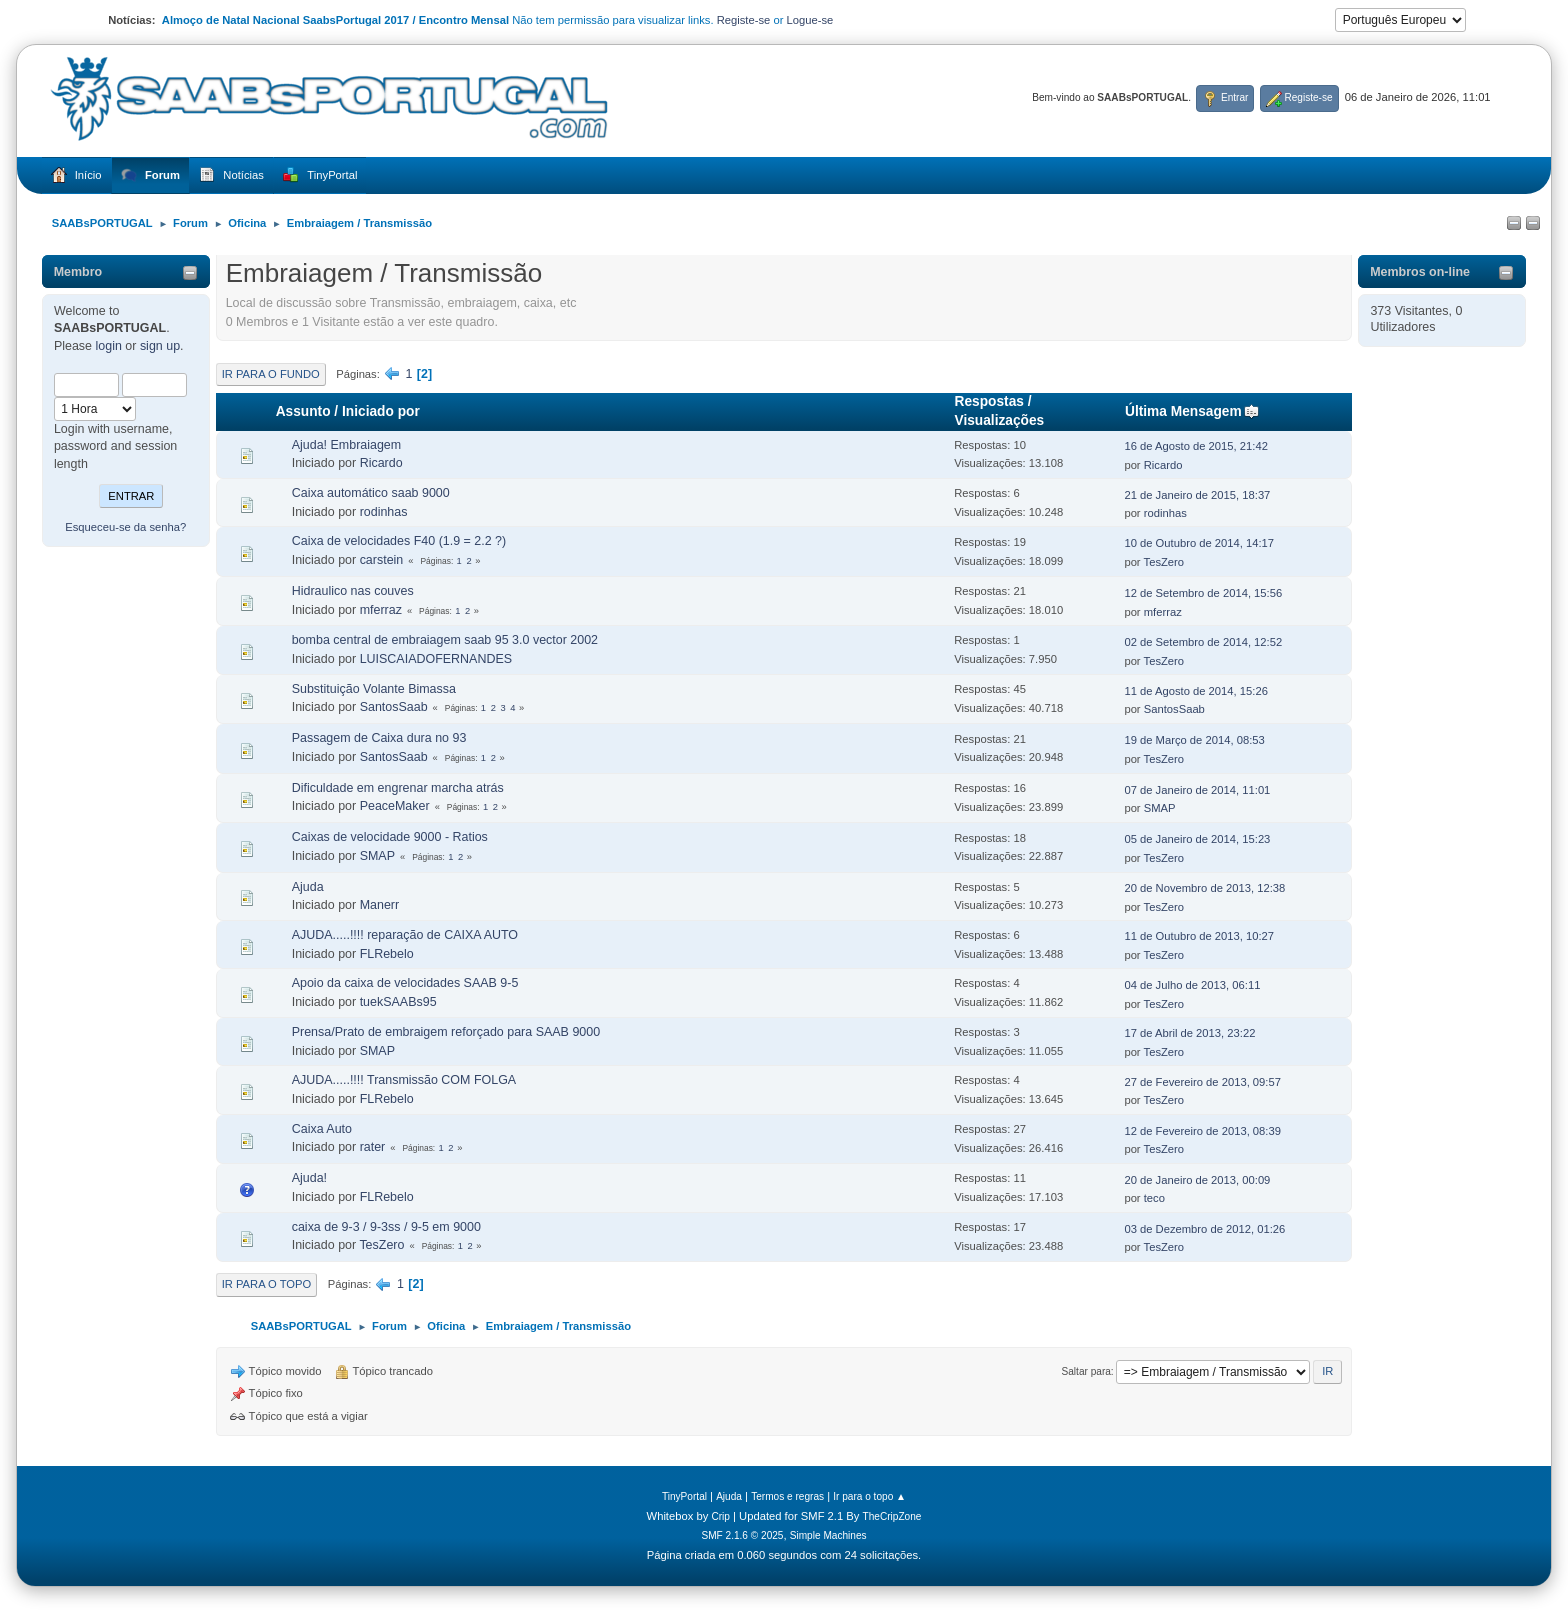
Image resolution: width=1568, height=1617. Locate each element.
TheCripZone (892, 1516)
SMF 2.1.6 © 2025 (742, 1535)
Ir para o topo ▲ (869, 1496)
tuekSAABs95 (398, 1002)
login (109, 346)
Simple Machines (828, 1535)
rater (373, 1147)
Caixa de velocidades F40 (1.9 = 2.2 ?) (399, 541)
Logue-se (810, 20)
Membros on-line (1420, 272)
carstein (382, 560)
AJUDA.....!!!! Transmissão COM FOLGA (404, 1080)
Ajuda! (309, 1178)
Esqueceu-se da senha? (125, 527)
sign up (160, 346)
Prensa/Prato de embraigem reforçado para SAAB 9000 (446, 1032)
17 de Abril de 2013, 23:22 (1189, 1033)
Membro (78, 272)
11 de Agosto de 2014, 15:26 (1195, 691)
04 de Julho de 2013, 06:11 (1192, 985)
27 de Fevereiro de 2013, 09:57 (1202, 1082)
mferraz (381, 610)
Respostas (989, 401)
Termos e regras (787, 1496)
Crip (720, 1516)
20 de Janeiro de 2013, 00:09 (1197, 1180)
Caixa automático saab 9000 (371, 493)
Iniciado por (381, 411)
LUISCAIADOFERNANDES (436, 659)
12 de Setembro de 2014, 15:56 (1203, 593)
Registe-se (744, 20)
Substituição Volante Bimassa (374, 689)
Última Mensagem (1192, 411)
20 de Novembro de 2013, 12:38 (1204, 888)
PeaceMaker (395, 806)
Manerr (380, 905)
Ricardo (381, 463)
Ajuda (308, 887)
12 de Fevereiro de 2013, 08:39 (1202, 1131)
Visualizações (1000, 420)
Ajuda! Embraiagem (347, 445)
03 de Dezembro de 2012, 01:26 (1204, 1229)
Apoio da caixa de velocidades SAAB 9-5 (405, 983)
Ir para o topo (267, 1284)
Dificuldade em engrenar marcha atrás (398, 788)
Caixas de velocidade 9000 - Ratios (390, 837)
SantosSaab (394, 707)
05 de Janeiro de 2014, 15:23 (1197, 839)
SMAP (1160, 808)
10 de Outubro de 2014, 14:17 (1199, 543)
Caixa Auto (322, 1129)
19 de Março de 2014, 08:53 (1194, 740)
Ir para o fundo (271, 374)
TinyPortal (684, 1496)
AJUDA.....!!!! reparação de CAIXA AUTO (405, 935)
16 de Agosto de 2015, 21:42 (1195, 446)
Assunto (303, 411)
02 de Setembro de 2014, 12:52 (1203, 642)
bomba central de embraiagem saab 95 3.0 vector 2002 (445, 640)
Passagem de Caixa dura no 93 (379, 738)
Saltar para (1085, 1371)
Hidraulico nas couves (353, 591)
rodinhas (384, 512)
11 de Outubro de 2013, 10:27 (1199, 936)
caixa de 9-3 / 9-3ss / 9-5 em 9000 (386, 1227)
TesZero (1164, 562)
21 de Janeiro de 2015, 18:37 (1197, 495)
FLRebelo (387, 954)
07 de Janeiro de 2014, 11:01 (1197, 790)
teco (1154, 1198)
